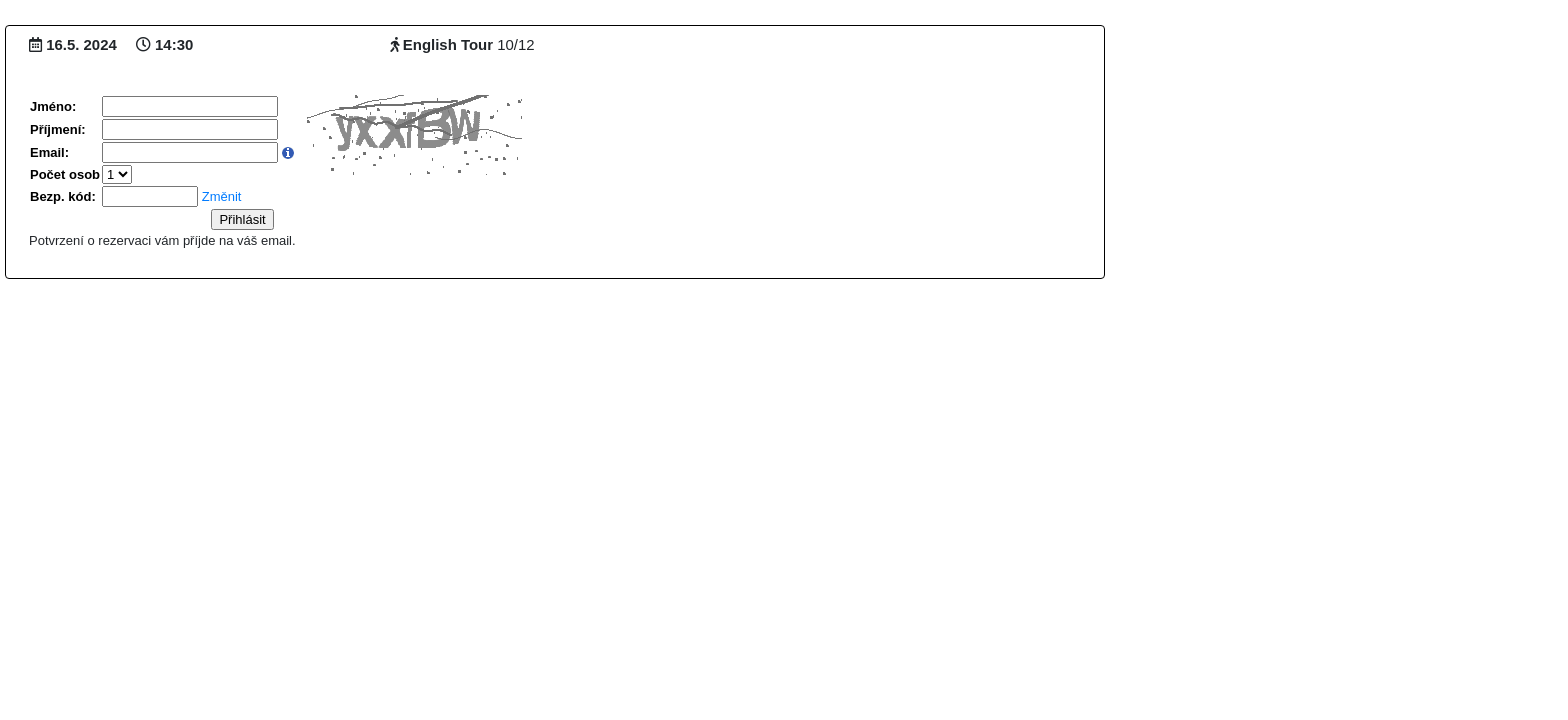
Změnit (222, 196)
